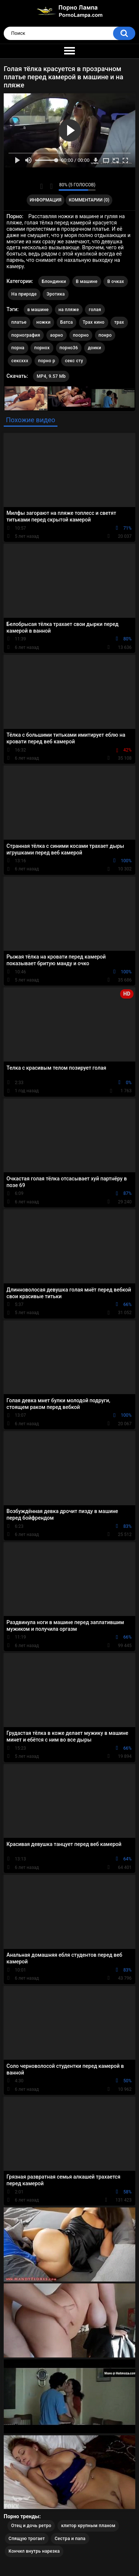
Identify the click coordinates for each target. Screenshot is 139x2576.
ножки (43, 322)
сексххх (20, 360)
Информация (46, 200)
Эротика (55, 294)
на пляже (69, 309)
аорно (56, 335)
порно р (46, 360)
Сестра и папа (69, 2538)
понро (105, 335)
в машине (38, 309)
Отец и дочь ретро (31, 2525)
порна (17, 347)
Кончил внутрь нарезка (34, 2551)
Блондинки (54, 281)
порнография (25, 335)
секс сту (74, 360)
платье (19, 322)
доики (94, 347)
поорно (81, 335)
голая (95, 309)
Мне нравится (41, 186)
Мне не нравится (51, 186)
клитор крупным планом (88, 2525)
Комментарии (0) (89, 200)
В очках (115, 281)
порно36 (69, 347)
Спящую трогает (27, 2538)
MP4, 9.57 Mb (51, 376)
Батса (66, 322)
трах (119, 322)
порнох (42, 347)
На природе (24, 294)
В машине (86, 281)
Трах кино (94, 322)
